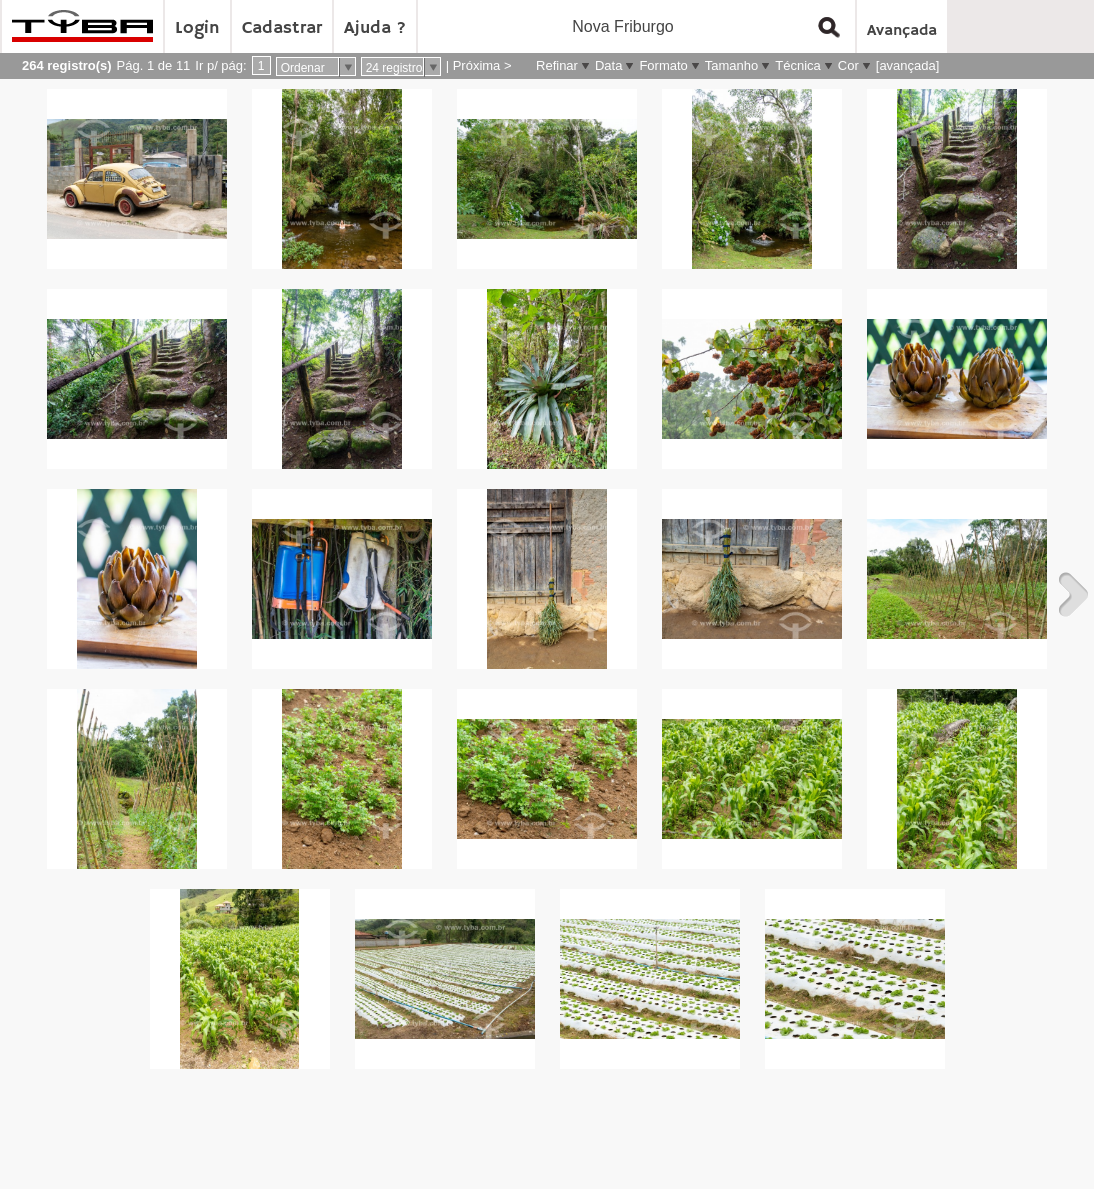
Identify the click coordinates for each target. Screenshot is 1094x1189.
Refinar (557, 65)
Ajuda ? (375, 28)
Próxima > (482, 65)
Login (197, 28)
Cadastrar (282, 28)
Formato (663, 65)
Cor (848, 65)
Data (608, 65)
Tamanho (731, 65)
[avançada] (908, 65)
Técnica (798, 65)
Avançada (902, 31)
